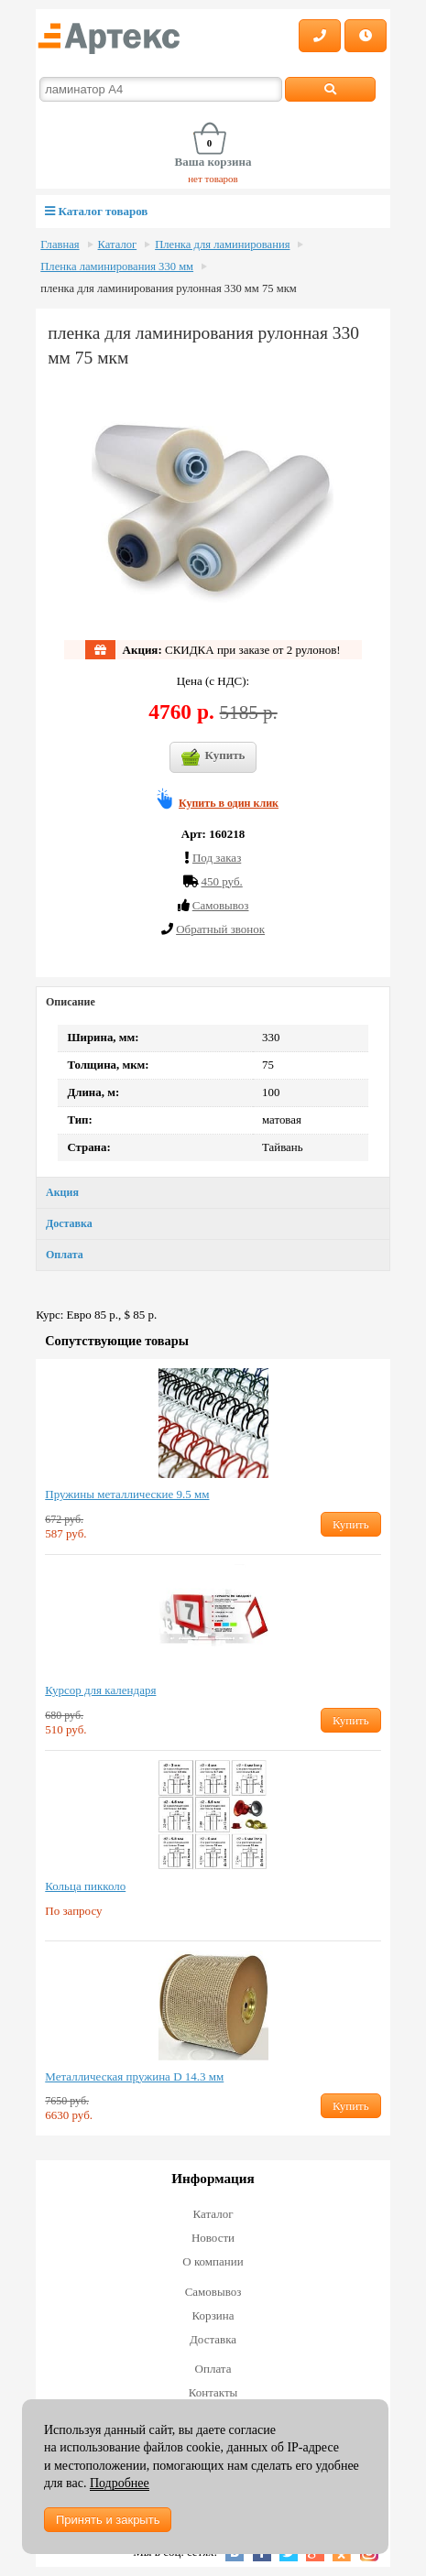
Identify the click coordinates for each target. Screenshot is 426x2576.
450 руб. (221, 881)
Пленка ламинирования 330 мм (116, 266)
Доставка (69, 1223)
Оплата (64, 1254)
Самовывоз (213, 2292)
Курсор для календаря (100, 1690)
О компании (212, 2261)
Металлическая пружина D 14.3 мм (134, 2076)
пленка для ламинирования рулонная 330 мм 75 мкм (168, 288)
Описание (70, 1001)
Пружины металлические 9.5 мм (127, 1494)
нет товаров (213, 178)
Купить (213, 757)
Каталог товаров (96, 211)
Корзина (212, 2315)
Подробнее (119, 2483)
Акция (62, 1192)
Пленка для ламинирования (222, 244)
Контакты (213, 2392)
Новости (213, 2237)
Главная (59, 244)
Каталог (117, 244)
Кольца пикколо (85, 1886)
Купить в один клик (229, 803)
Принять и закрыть (107, 2520)
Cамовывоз (220, 905)
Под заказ (216, 857)
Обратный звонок (220, 929)
